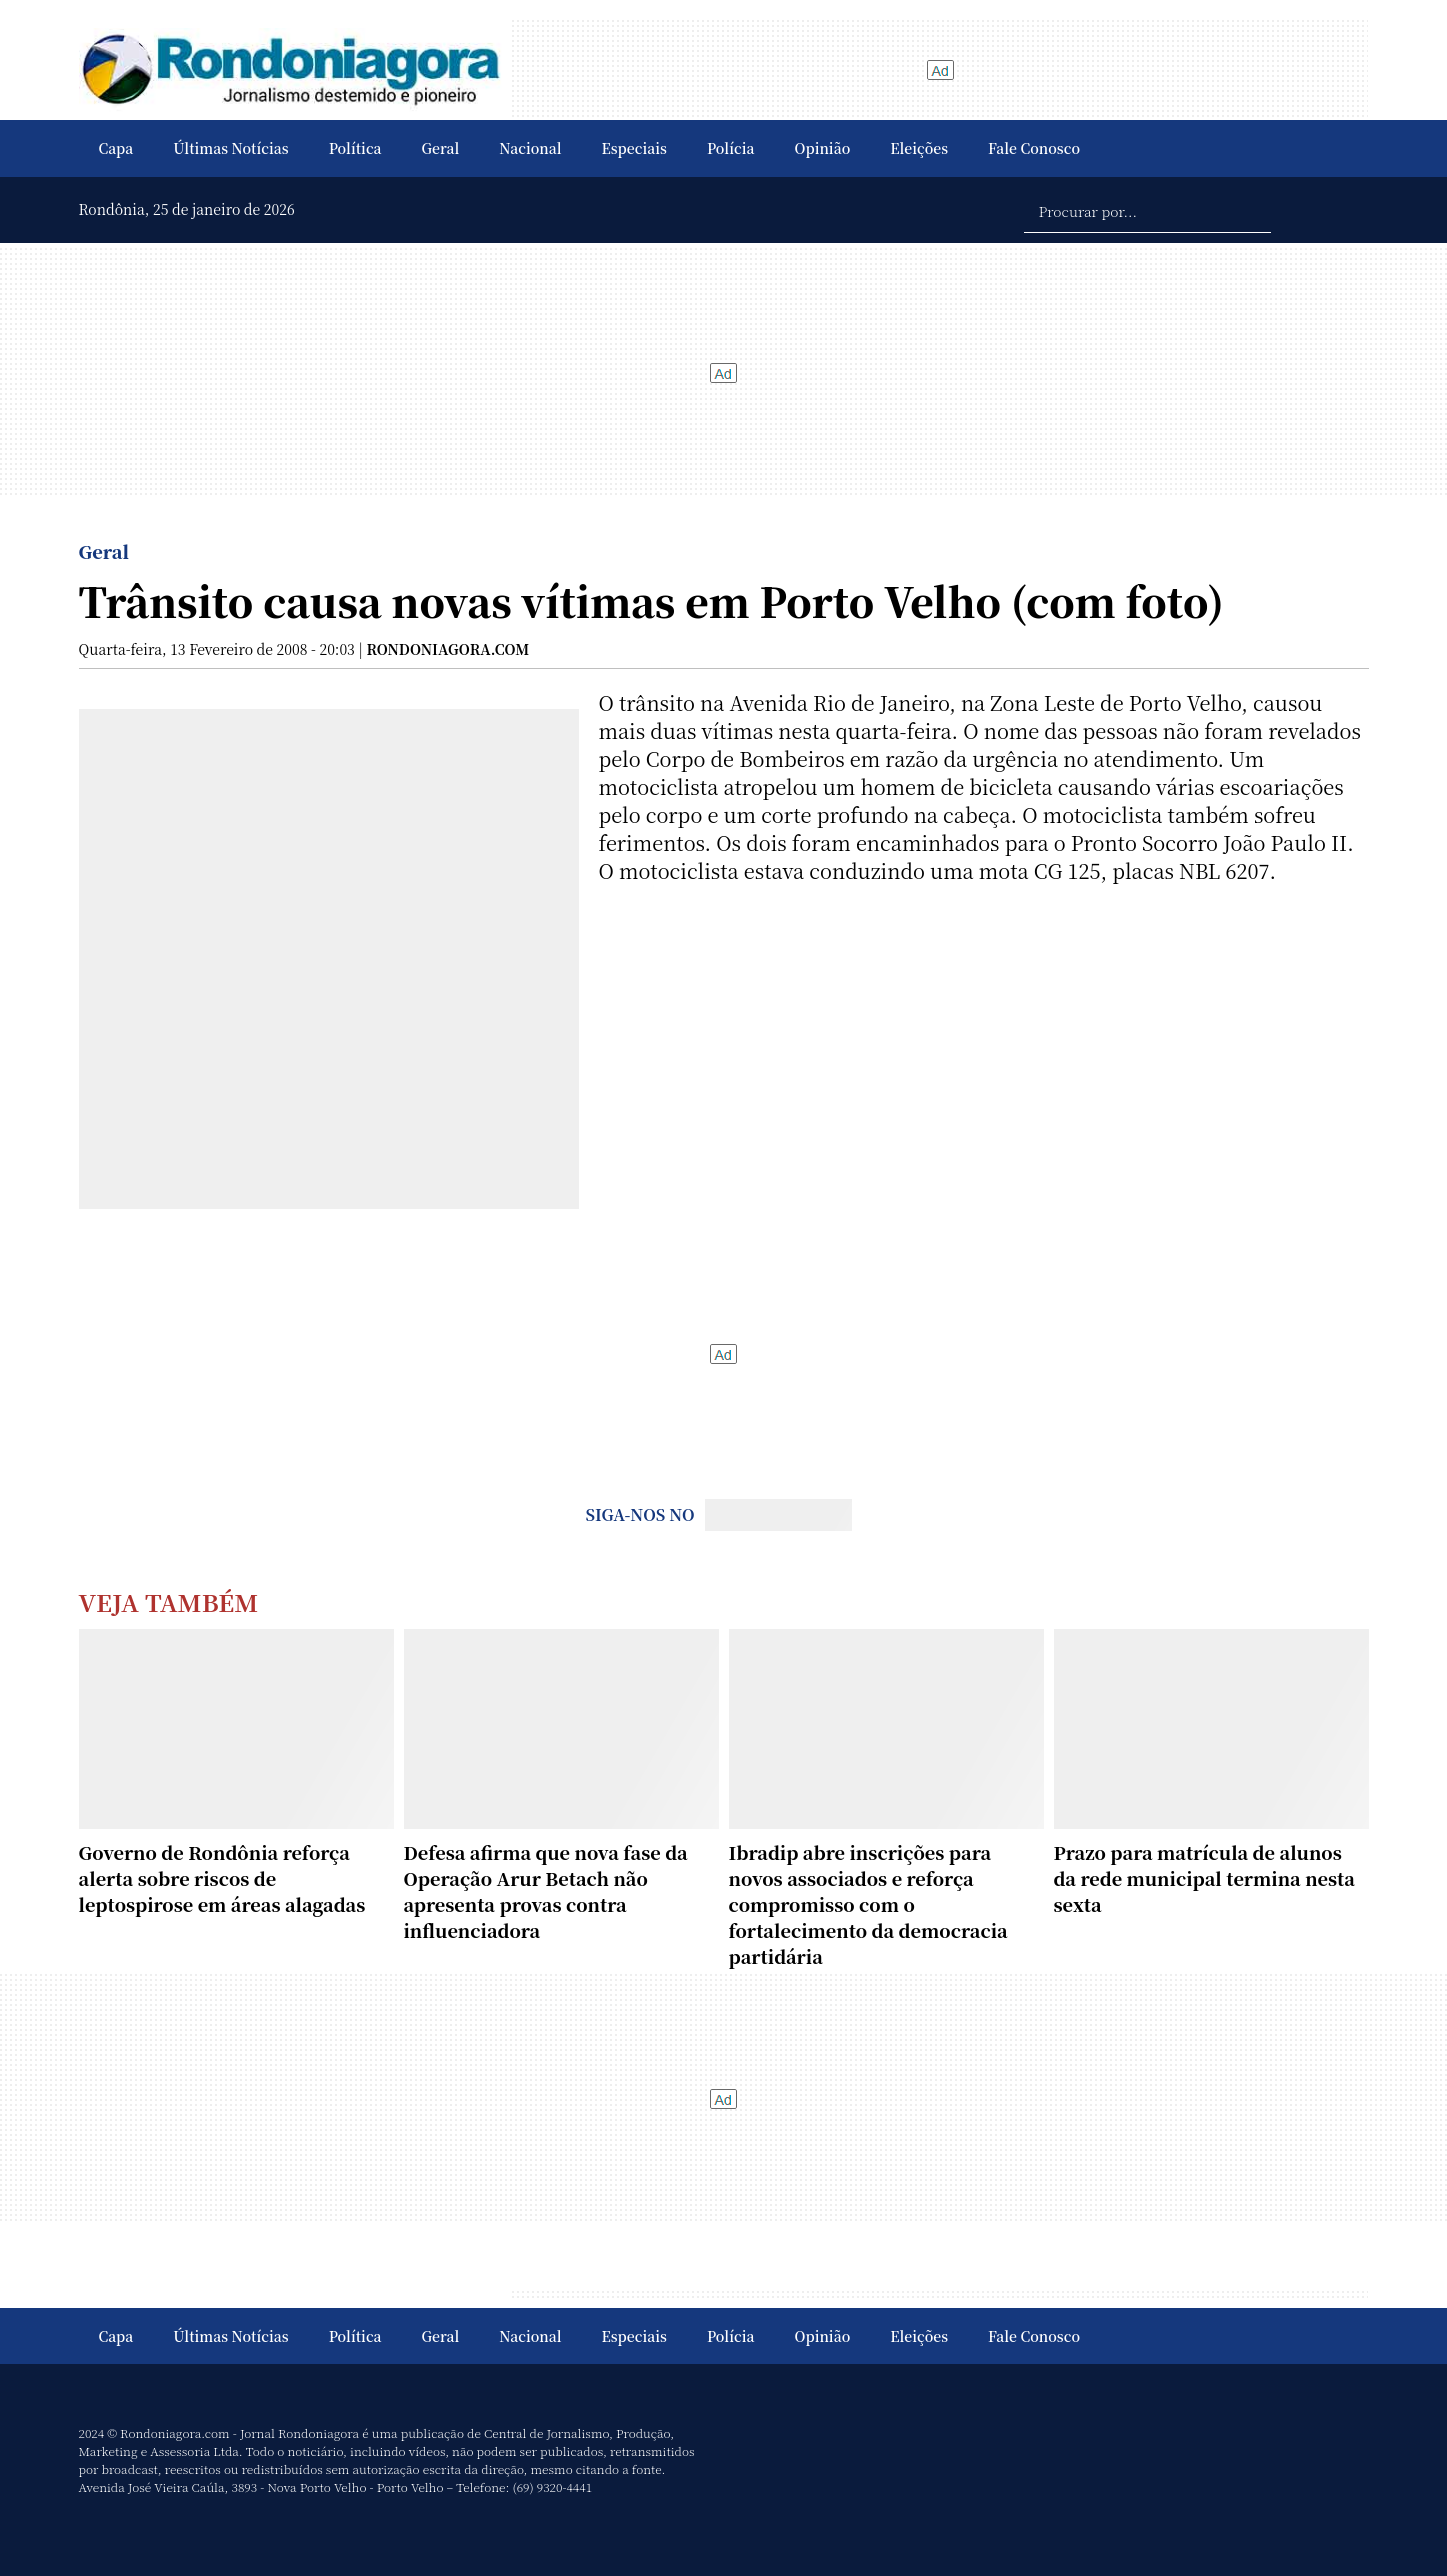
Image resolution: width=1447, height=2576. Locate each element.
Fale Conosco (1034, 148)
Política (355, 148)
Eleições (919, 148)
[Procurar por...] (1147, 210)
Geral (441, 148)
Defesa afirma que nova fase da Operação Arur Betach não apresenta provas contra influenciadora (546, 1891)
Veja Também (169, 1601)
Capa (116, 148)
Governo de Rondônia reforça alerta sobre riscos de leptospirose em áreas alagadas (222, 1878)
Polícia (731, 148)
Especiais (634, 148)
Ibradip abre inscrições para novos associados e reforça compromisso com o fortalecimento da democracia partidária (868, 1904)
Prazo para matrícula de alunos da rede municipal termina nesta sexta (1204, 1878)
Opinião (823, 148)
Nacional (530, 148)
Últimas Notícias (230, 148)
